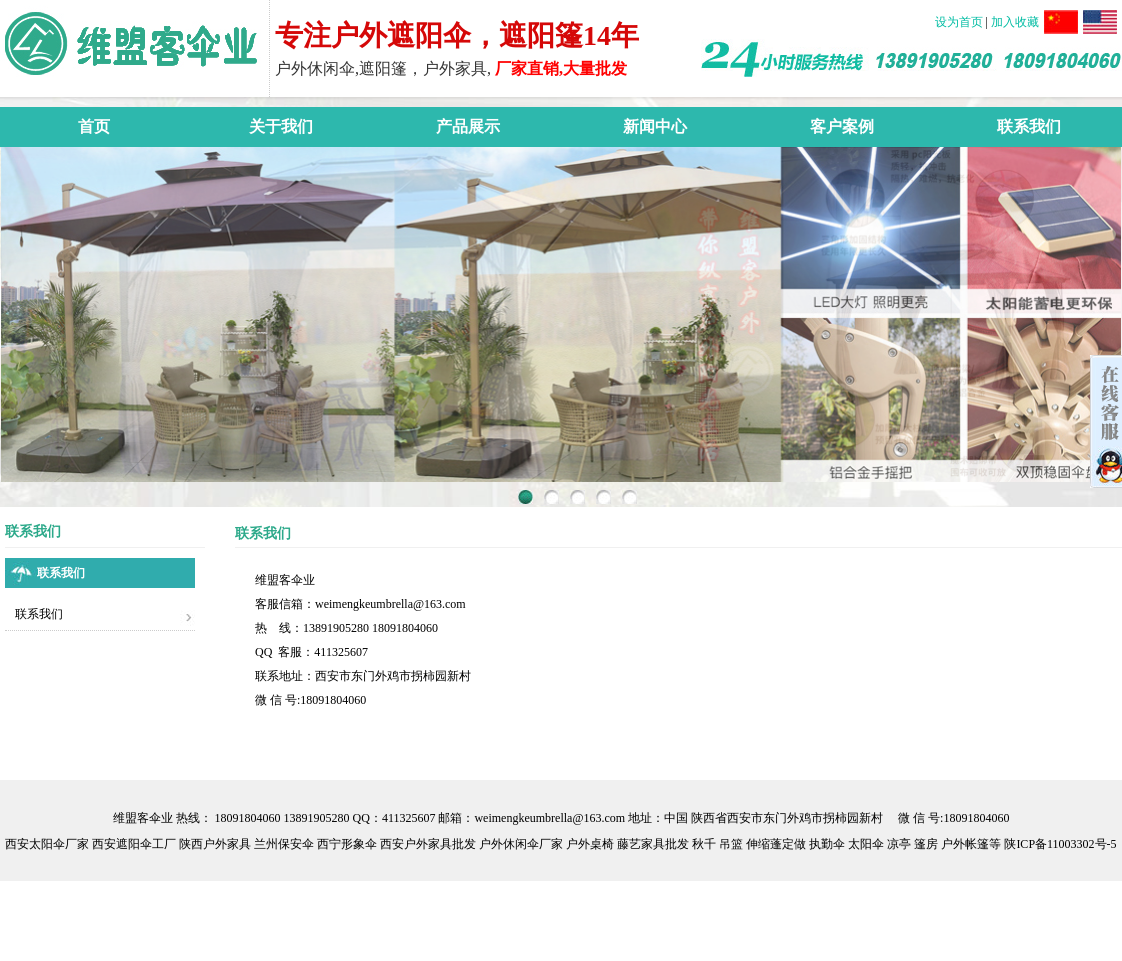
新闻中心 (655, 126)
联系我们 (1029, 126)
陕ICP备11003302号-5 (1060, 844)
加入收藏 (1015, 22)
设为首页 (960, 22)
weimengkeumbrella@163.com (390, 604)
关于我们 (281, 126)
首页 (94, 126)
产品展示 (468, 126)
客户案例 (842, 126)
